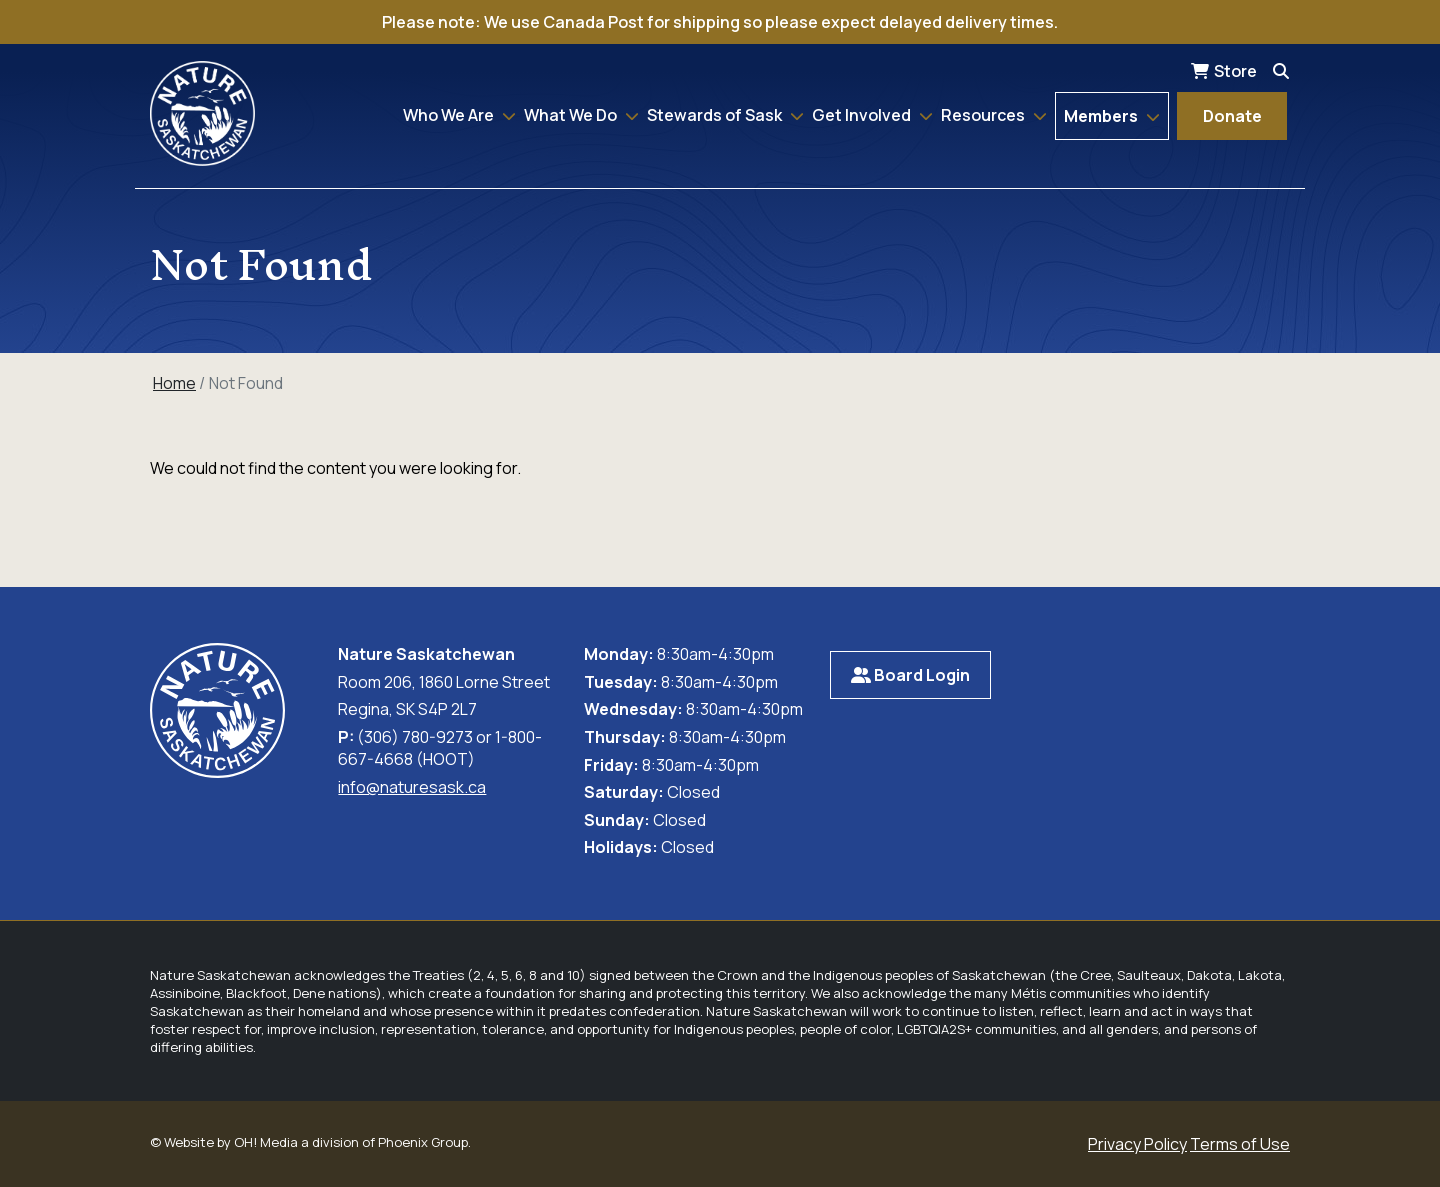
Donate (1232, 116)
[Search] (1281, 71)
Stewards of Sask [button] (716, 115)
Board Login (910, 675)
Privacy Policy (1137, 1144)
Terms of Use (1240, 1144)
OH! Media (266, 1142)
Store (1235, 71)
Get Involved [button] (863, 115)
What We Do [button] (572, 115)
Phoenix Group (423, 1142)
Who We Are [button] (450, 115)
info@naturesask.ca (412, 787)
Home (174, 383)
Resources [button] (984, 115)
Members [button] (1102, 116)
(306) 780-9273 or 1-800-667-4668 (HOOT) (440, 748)
